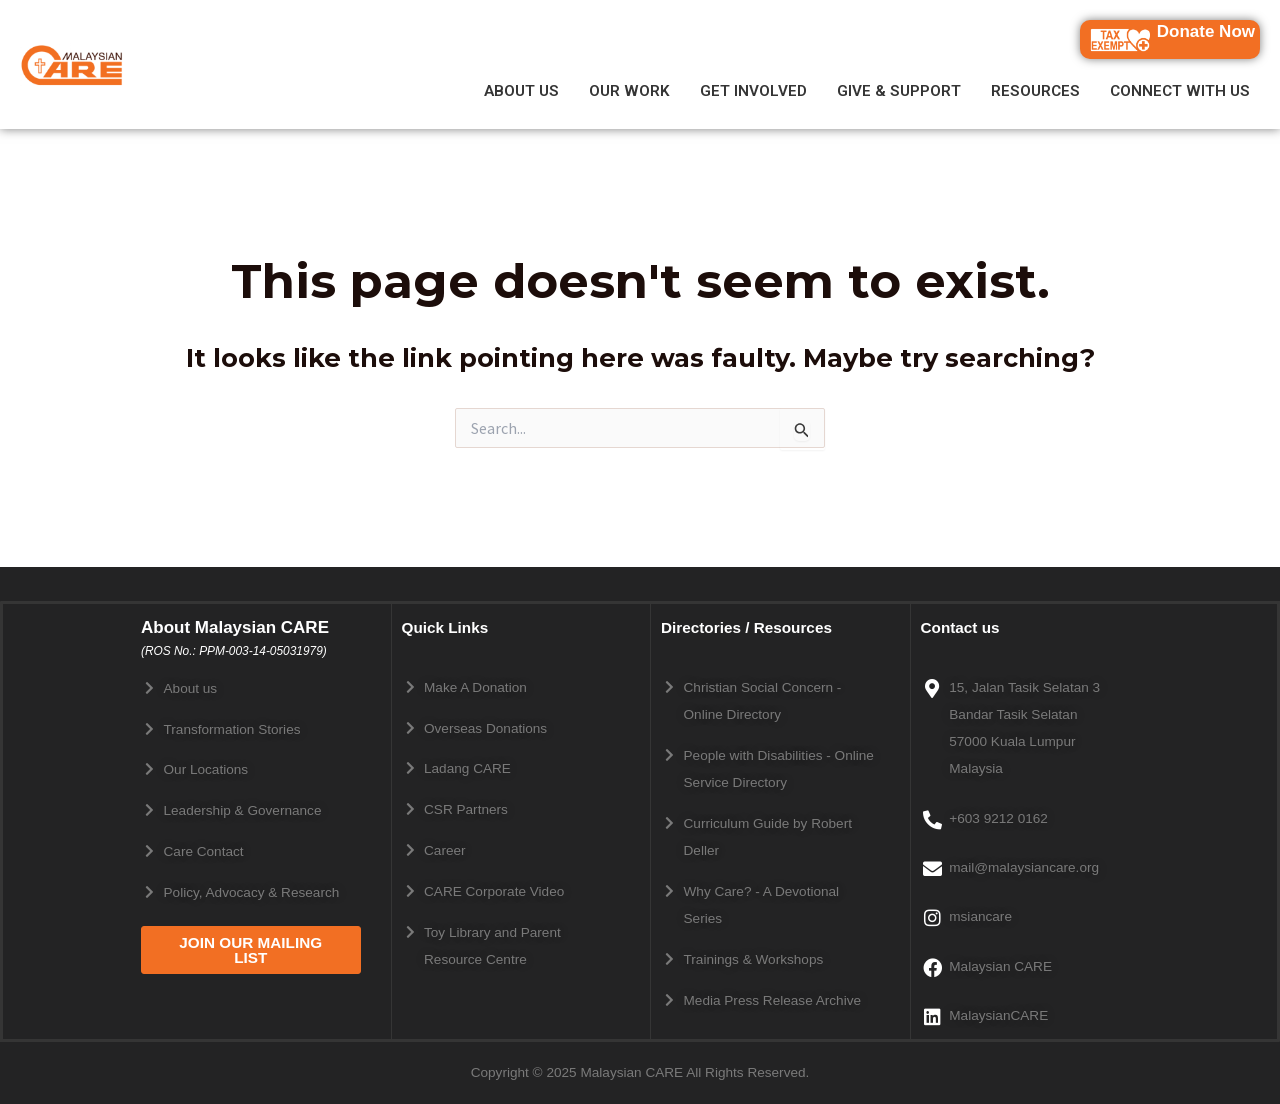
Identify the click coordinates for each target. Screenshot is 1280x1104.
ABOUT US (521, 91)
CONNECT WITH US (1180, 91)
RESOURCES (1035, 91)
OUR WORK (629, 91)
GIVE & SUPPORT (899, 91)
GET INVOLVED (753, 91)
